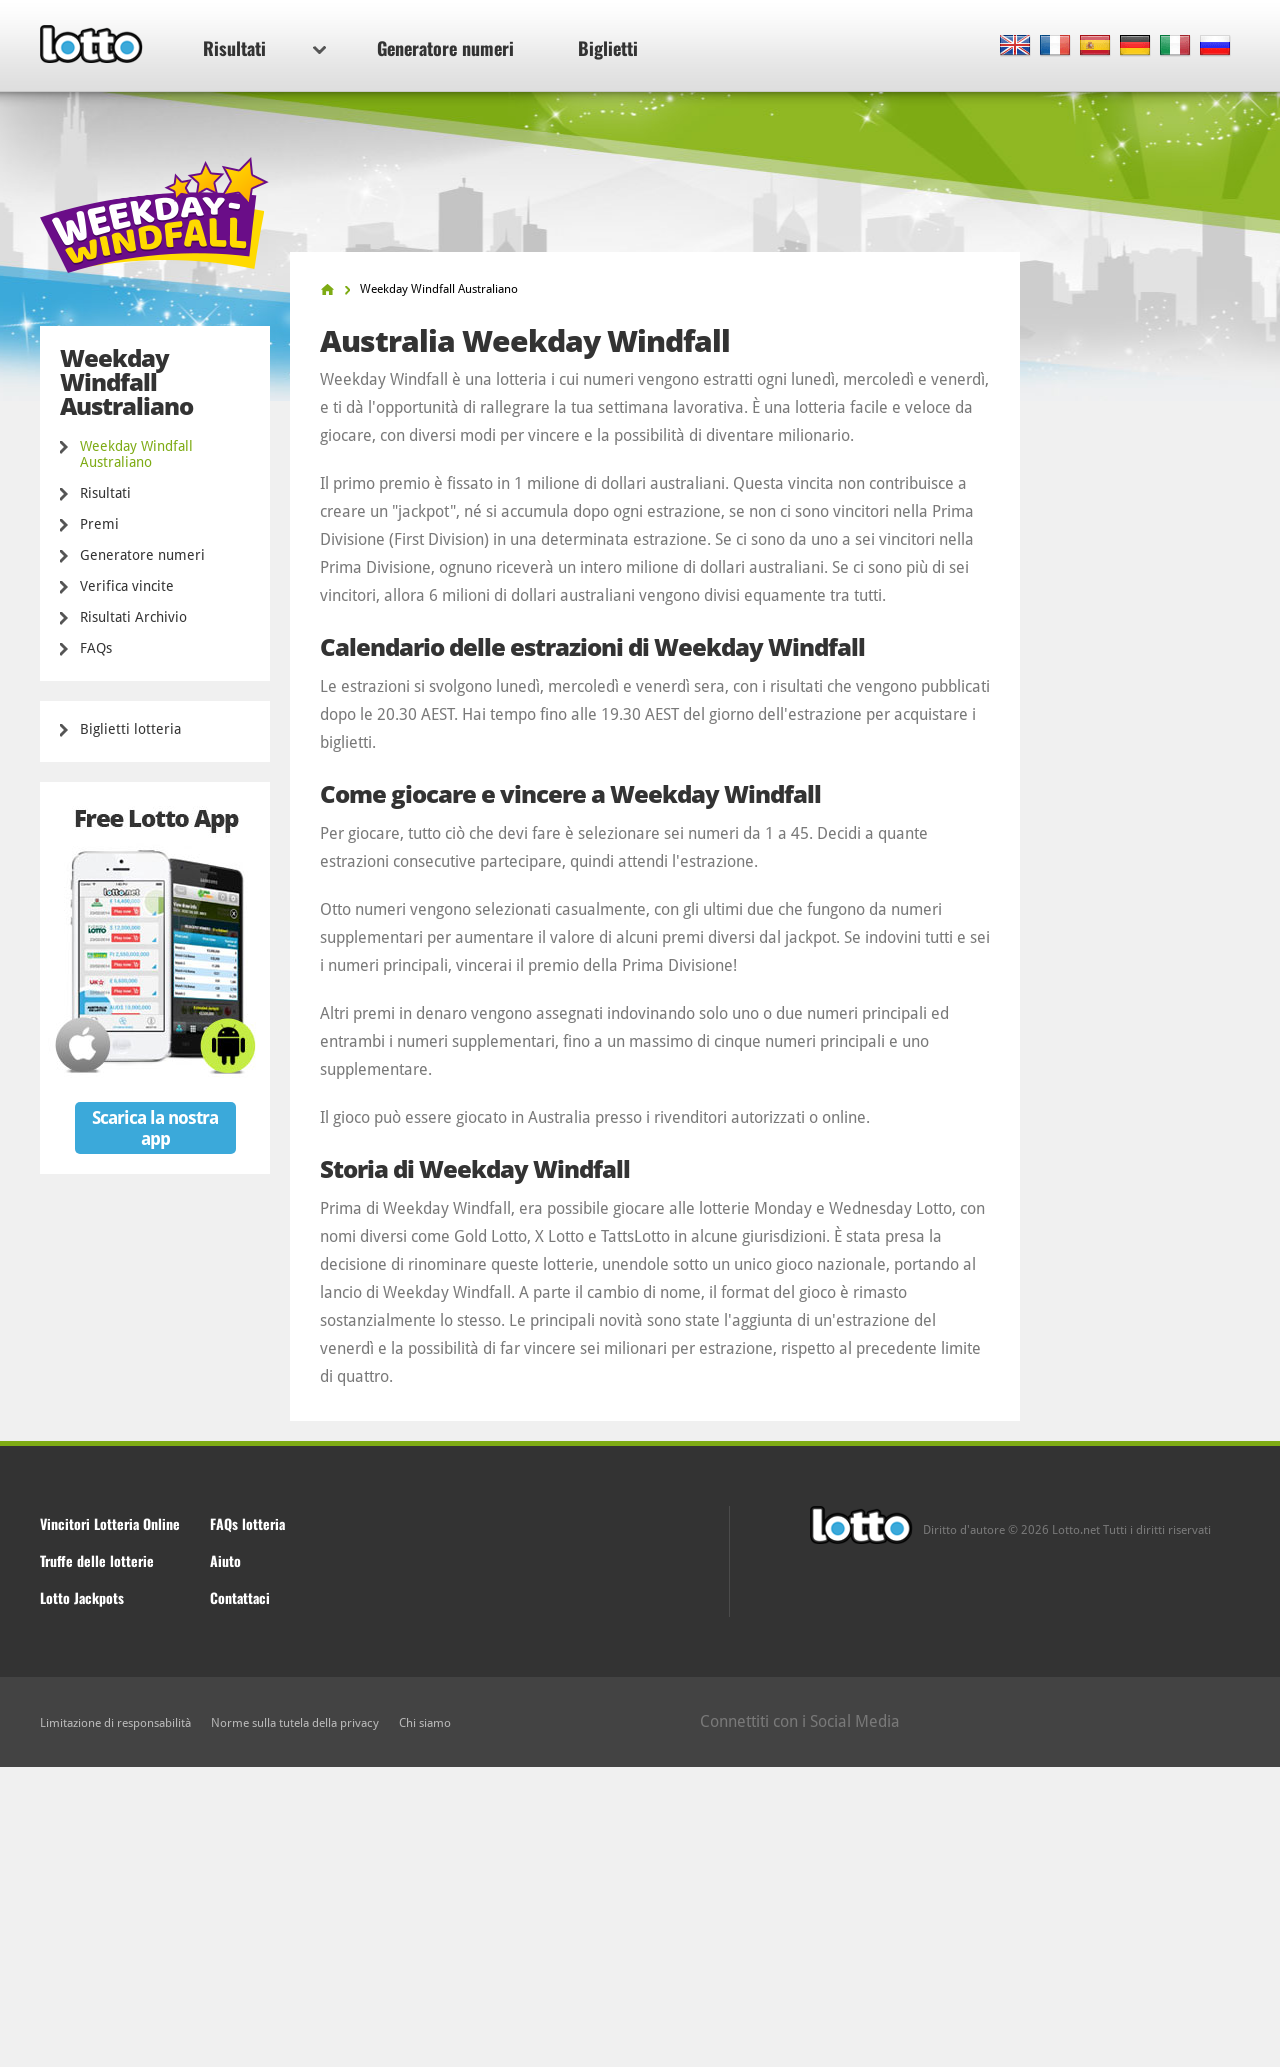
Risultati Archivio (133, 617)
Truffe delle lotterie (97, 1560)
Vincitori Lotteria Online (110, 1523)
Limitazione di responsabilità (115, 1723)
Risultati (264, 48)
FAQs (96, 648)
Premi (99, 524)
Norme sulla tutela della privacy (295, 1723)
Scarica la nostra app (155, 1128)
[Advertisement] (640, 1917)
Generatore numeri (445, 48)
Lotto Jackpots (82, 1597)
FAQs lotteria (247, 1523)
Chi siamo (425, 1723)
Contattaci (240, 1597)
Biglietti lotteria (130, 729)
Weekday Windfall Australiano (136, 454)
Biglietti (608, 48)
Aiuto (225, 1560)
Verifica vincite (127, 586)
